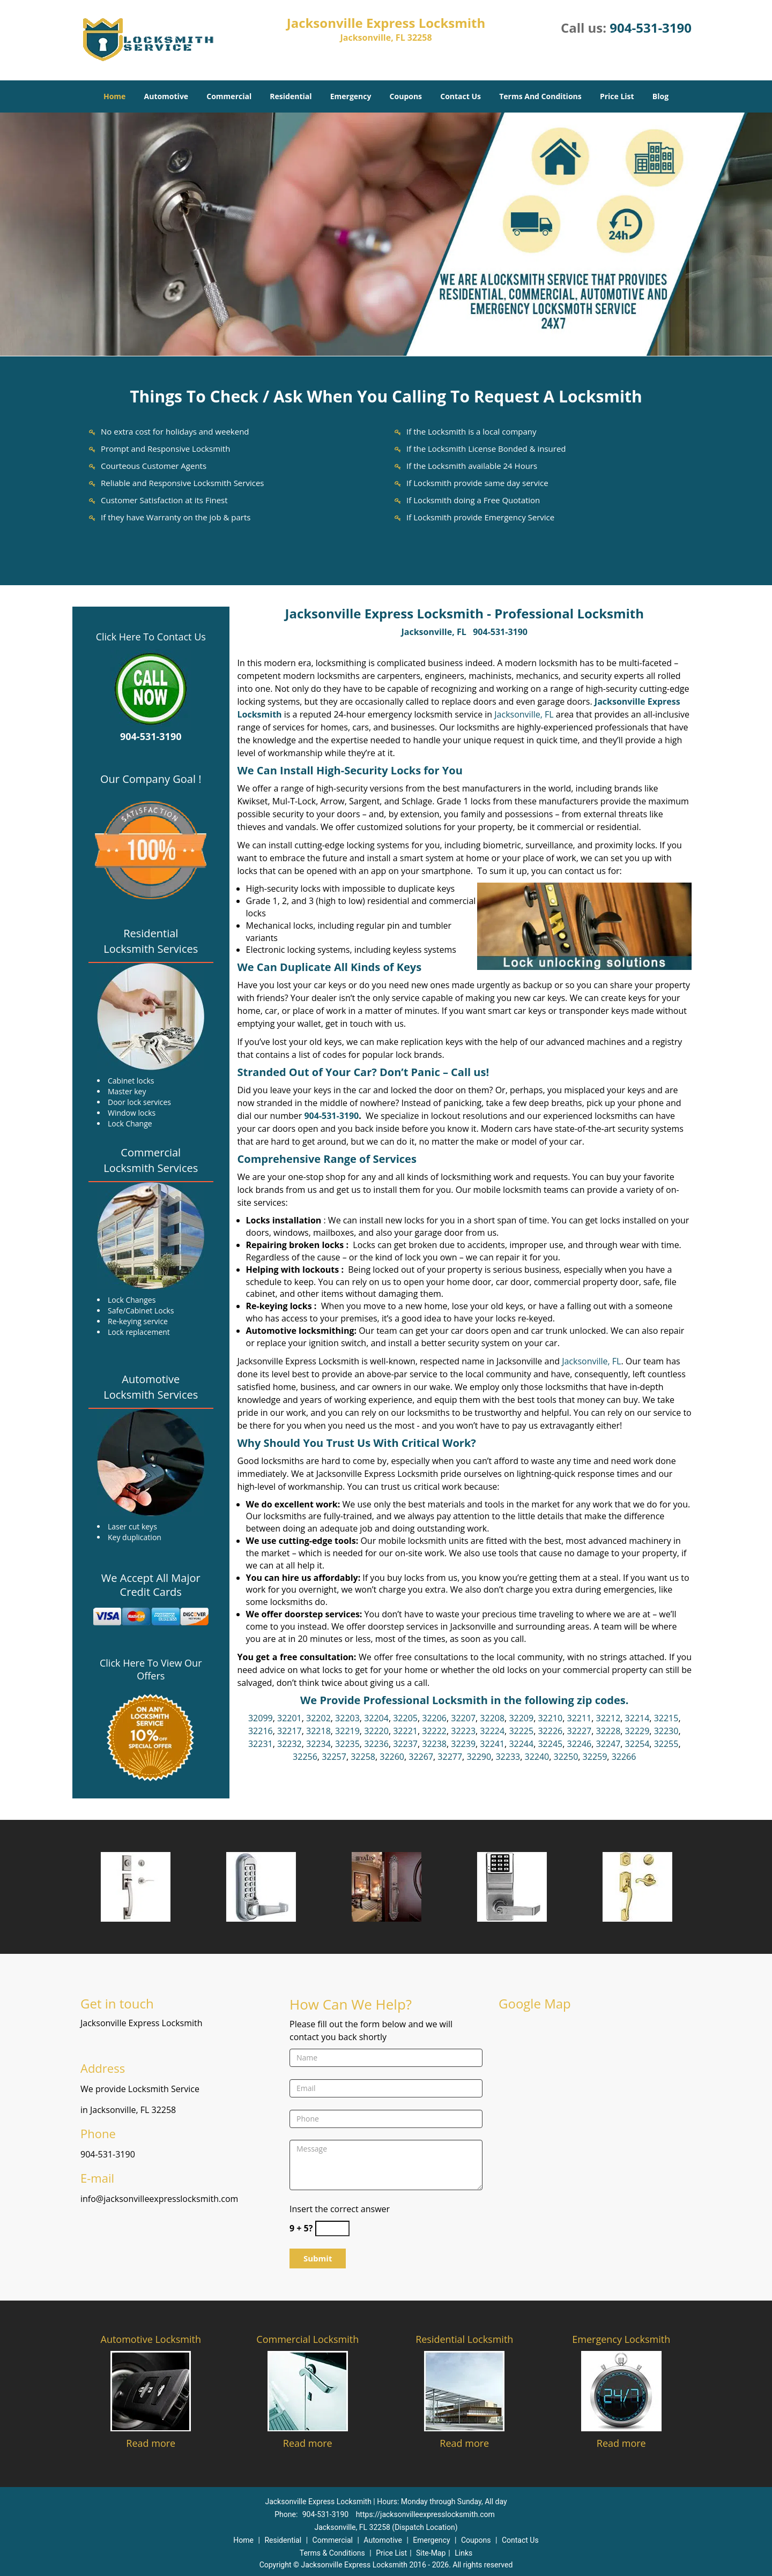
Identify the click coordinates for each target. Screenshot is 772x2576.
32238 (434, 1744)
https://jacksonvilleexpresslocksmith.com (425, 2514)
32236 (376, 1744)
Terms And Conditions (540, 96)
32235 (347, 1744)
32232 (289, 1744)
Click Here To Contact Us (151, 636)
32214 (637, 1718)
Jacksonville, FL (434, 632)
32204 (376, 1718)
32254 (637, 1744)
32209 (521, 1718)
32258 (363, 1757)
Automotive (166, 96)
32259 (595, 1757)
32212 (608, 1718)
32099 (260, 1718)
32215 (666, 1718)
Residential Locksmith (464, 2339)
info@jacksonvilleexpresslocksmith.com (159, 2199)
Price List (617, 96)
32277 (449, 1757)
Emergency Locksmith (621, 2339)
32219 (347, 1731)
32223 (463, 1731)
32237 (405, 1744)
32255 (666, 1744)
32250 (566, 1757)
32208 (492, 1718)
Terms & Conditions (332, 2553)
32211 (579, 1718)
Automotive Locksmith (151, 2339)
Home (114, 96)
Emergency (351, 96)
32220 (376, 1731)
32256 (305, 1757)
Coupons (406, 96)
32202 (318, 1718)
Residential (290, 96)
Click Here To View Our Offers (151, 1669)
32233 (507, 1757)
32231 (260, 1744)
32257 (334, 1757)
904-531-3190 (651, 27)
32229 (637, 1731)
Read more (150, 2443)
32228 (608, 1731)
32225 (521, 1731)
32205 (405, 1718)
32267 (421, 1757)
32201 (289, 1718)
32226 (550, 1731)
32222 (434, 1731)
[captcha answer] (332, 2228)
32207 (463, 1718)
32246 (579, 1744)
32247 (608, 1744)
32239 (463, 1744)
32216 (260, 1731)
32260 (392, 1757)
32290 (478, 1757)
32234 (318, 1744)
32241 (492, 1744)
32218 (318, 1731)
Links (463, 2553)
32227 (579, 1731)
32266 (624, 1757)
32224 (492, 1731)
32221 (405, 1731)
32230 (666, 1731)
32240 (536, 1757)
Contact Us (460, 96)
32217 (289, 1731)
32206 (434, 1718)
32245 (550, 1744)
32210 (550, 1718)
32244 (521, 1744)
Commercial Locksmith (307, 2339)
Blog (660, 96)
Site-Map (431, 2553)
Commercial (228, 96)
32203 (347, 1718)
